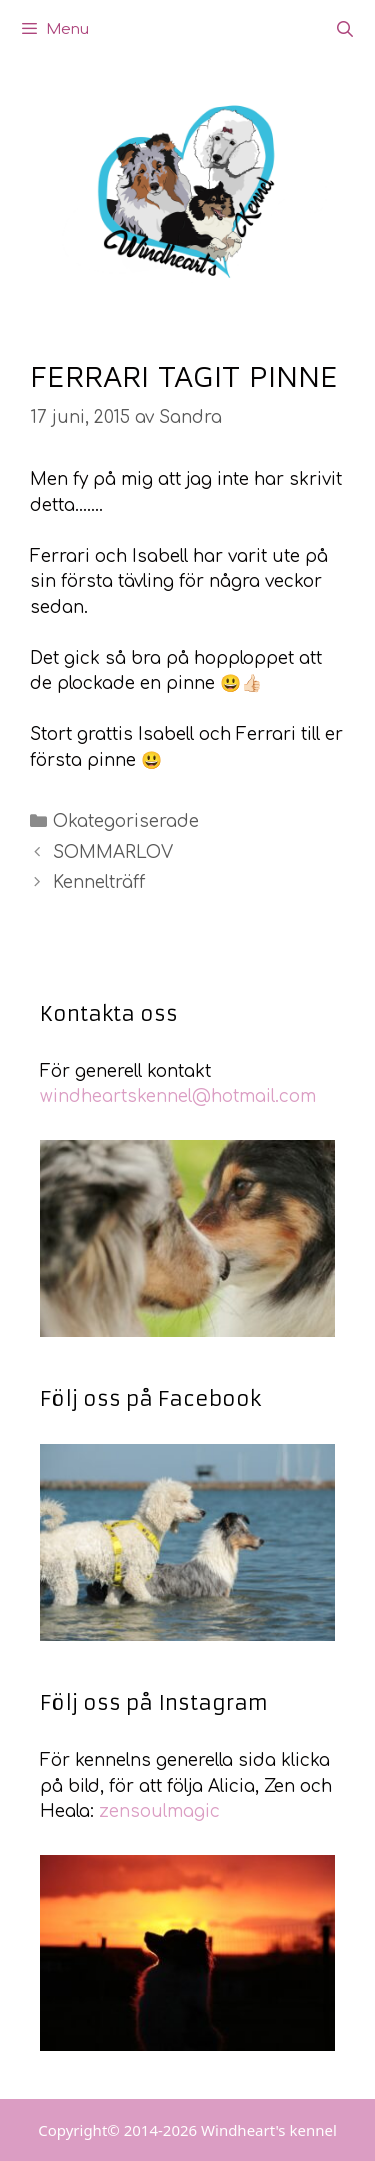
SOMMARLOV (113, 852)
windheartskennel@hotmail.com (178, 1096)
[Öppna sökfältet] (344, 30)
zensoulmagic (159, 1811)
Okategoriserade (126, 821)
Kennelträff (99, 882)
